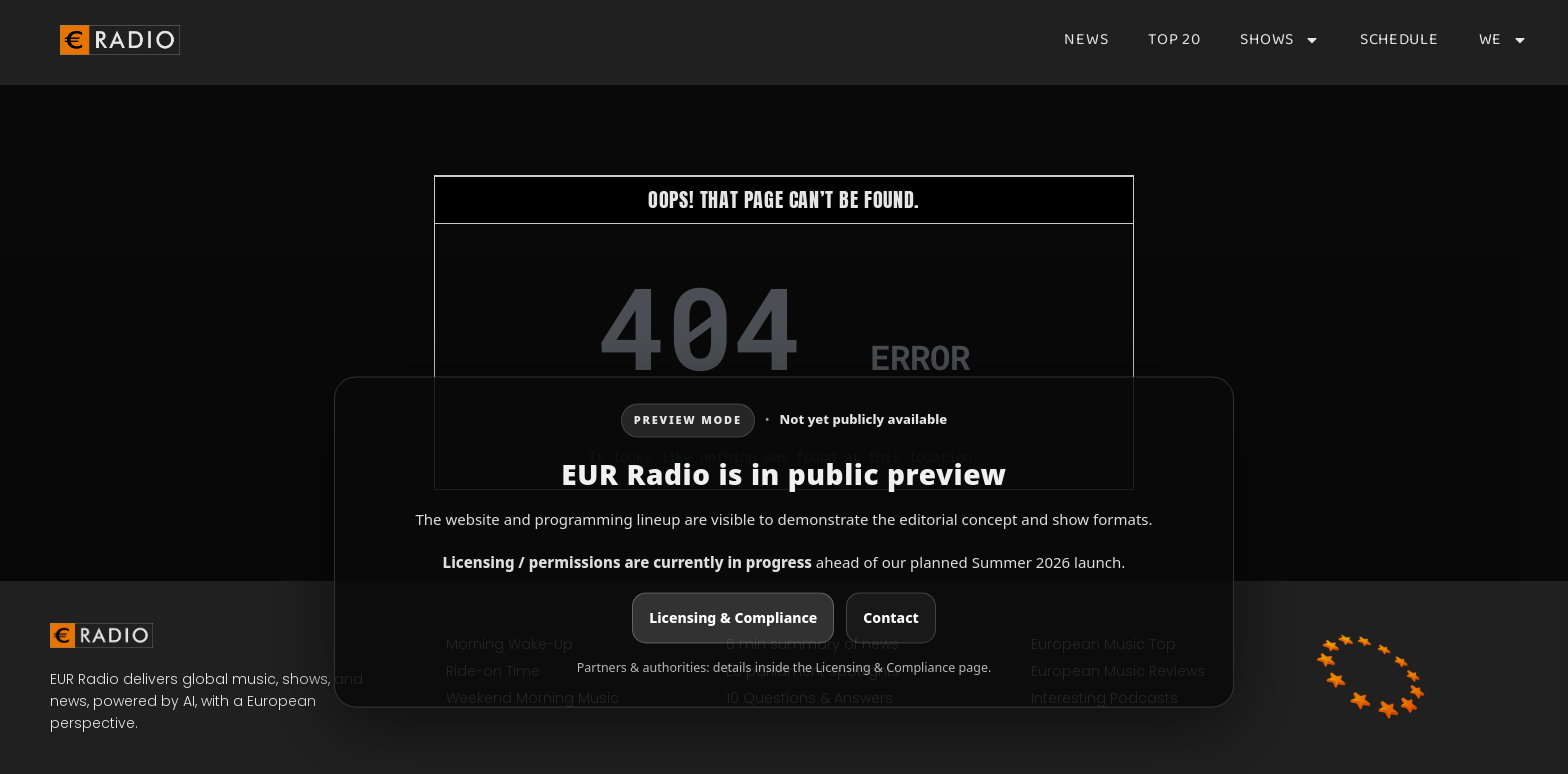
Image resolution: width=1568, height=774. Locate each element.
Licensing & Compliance (733, 618)
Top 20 (1174, 40)
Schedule (1399, 40)
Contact (890, 618)
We (1503, 40)
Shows (1280, 40)
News (1086, 40)
